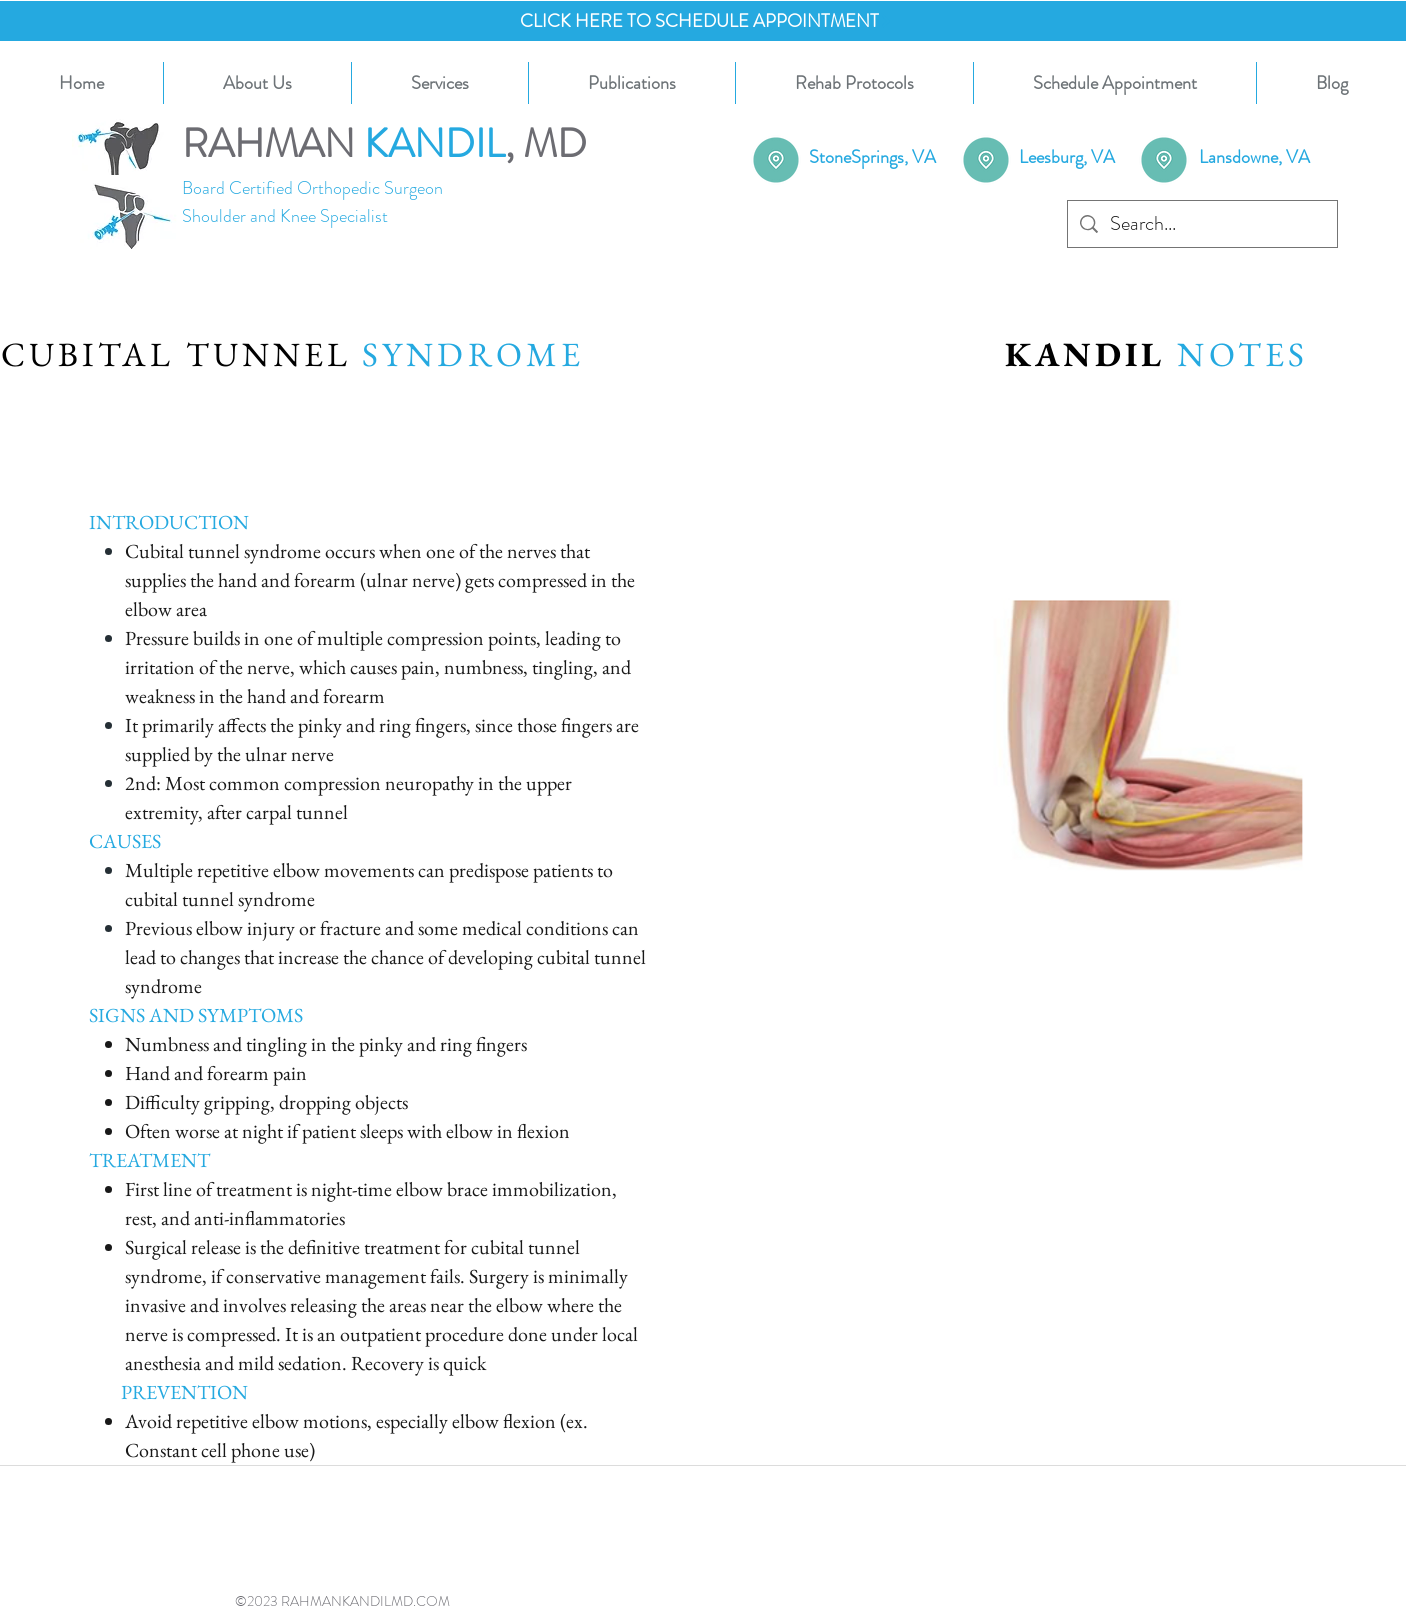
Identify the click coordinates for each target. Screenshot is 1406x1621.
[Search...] (1202, 224)
